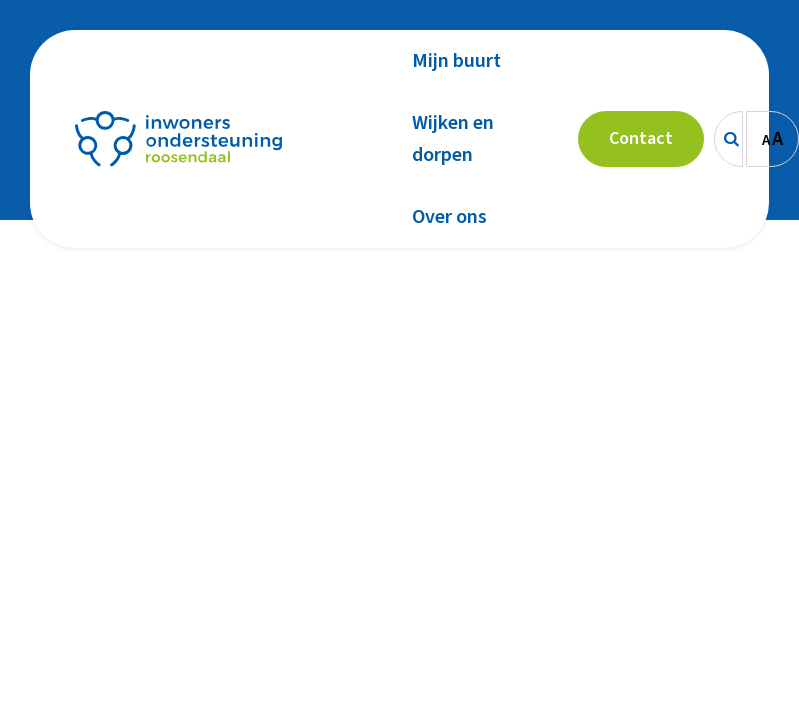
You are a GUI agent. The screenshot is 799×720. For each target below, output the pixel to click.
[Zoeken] (728, 139)
